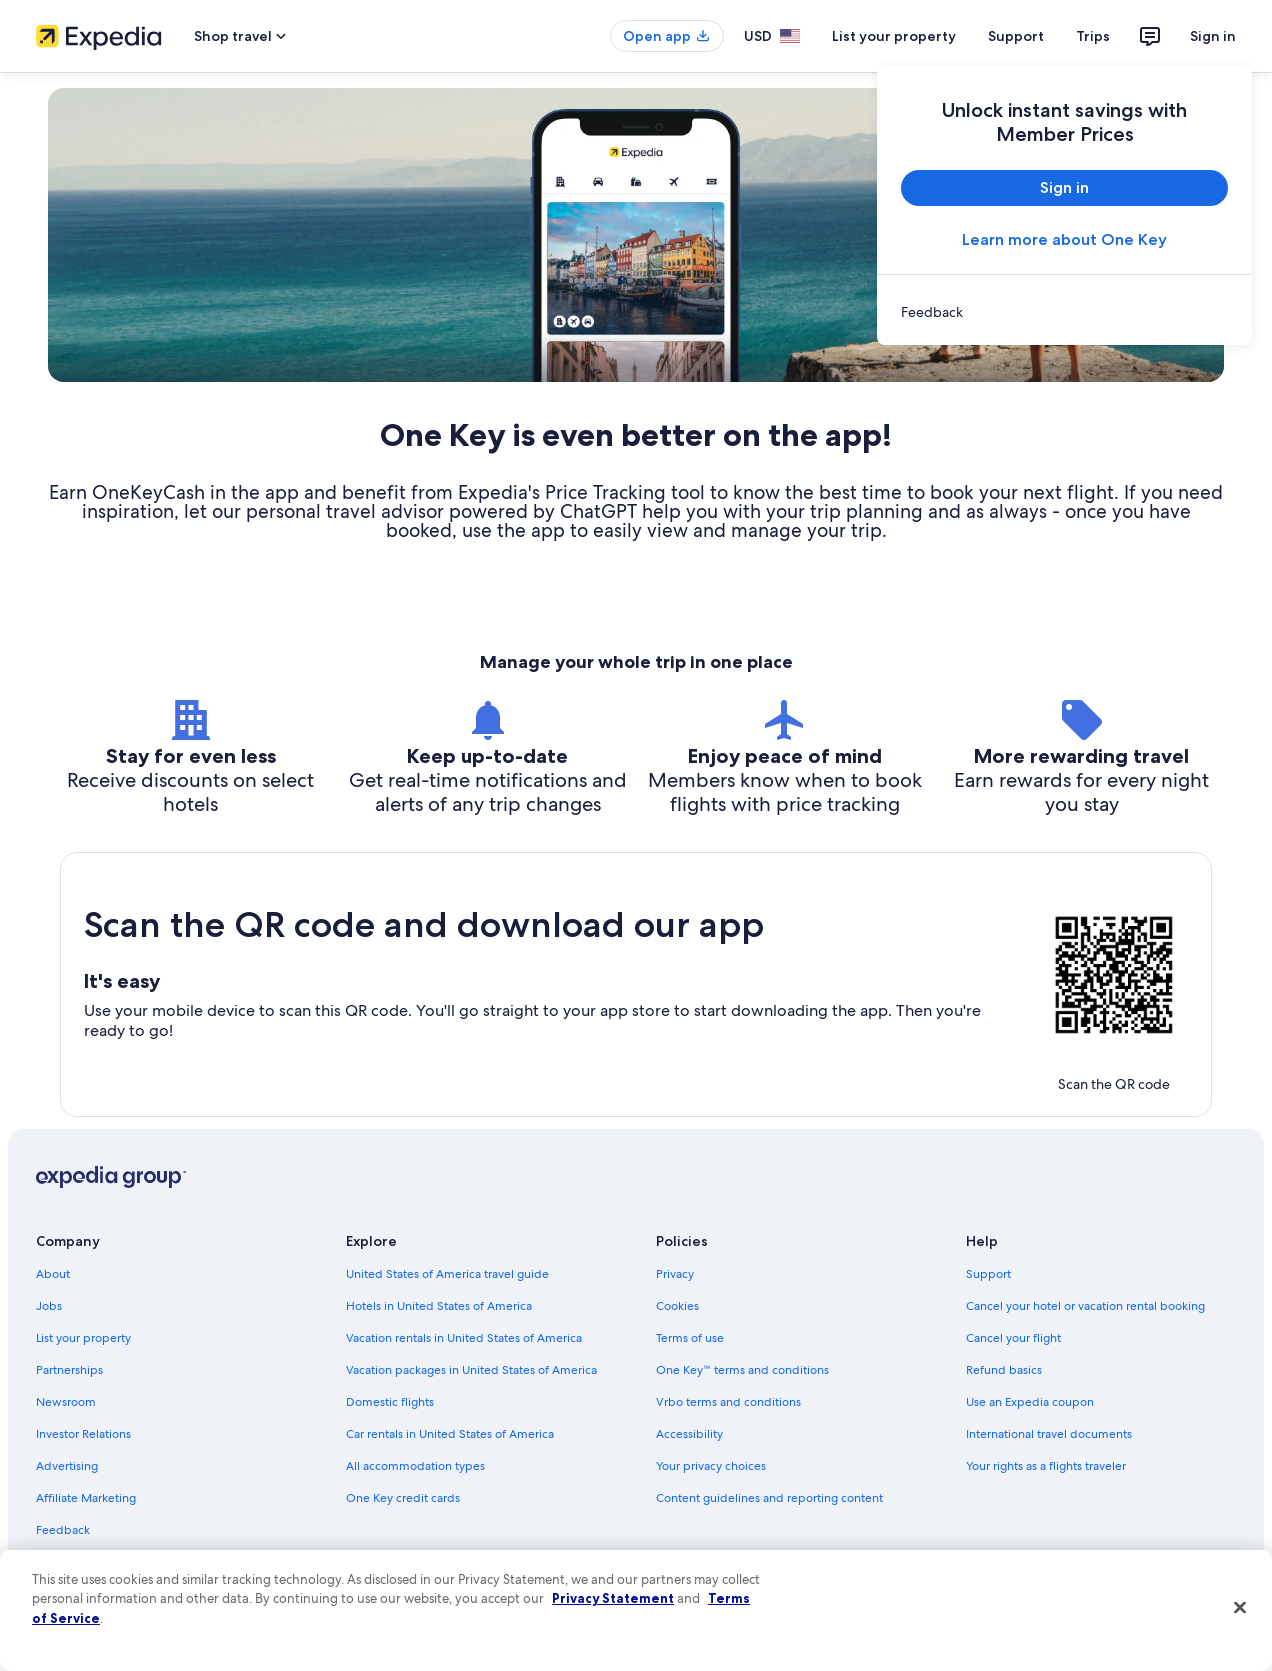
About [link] (53, 1274)
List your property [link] (83, 1338)
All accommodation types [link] (415, 1466)
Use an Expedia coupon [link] (1030, 1402)
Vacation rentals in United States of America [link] (464, 1338)
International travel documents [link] (1049, 1434)
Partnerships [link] (69, 1370)
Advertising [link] (67, 1466)
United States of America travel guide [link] (447, 1274)
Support (1016, 36)
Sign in (1213, 36)
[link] (1064, 312)
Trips (1093, 36)
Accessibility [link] (689, 1434)
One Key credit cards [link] (403, 1498)
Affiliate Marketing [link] (86, 1498)
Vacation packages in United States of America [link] (471, 1370)
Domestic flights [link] (390, 1402)
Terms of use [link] (690, 1338)
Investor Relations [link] (83, 1434)
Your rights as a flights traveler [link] (1046, 1466)
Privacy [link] (675, 1274)
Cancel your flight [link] (1013, 1338)
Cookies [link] (677, 1306)
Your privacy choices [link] (711, 1466)
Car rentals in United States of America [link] (450, 1434)
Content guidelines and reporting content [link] (769, 1498)
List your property (894, 36)
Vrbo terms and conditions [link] (728, 1402)
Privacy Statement (613, 1598)
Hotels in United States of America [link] (439, 1306)
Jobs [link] (49, 1306)
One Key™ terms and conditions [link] (742, 1370)
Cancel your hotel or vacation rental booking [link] (1085, 1306)
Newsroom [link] (66, 1402)
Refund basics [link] (1004, 1370)
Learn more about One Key (1064, 239)
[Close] (1240, 1608)
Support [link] (988, 1274)
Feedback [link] (63, 1530)
